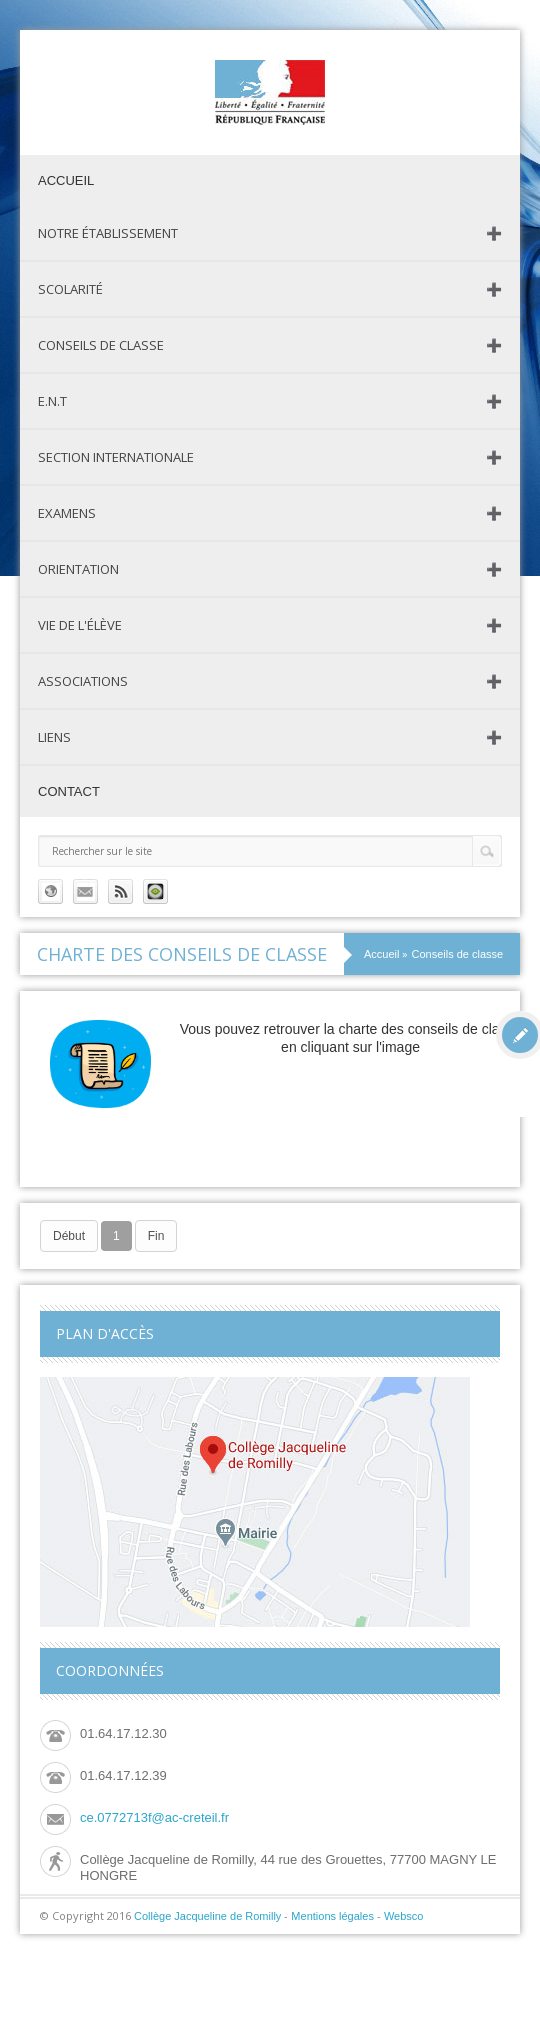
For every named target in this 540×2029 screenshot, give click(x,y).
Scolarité (70, 289)
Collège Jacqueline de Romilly (207, 1916)
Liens (54, 737)
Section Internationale (116, 457)
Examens (67, 513)
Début (69, 1236)
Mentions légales (332, 1916)
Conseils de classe (101, 345)
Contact (69, 791)
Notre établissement (108, 233)
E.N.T (52, 401)
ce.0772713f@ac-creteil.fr (154, 1817)
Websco (404, 1916)
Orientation (78, 569)
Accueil (66, 180)
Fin (156, 1236)
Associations (83, 681)
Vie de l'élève (80, 625)
